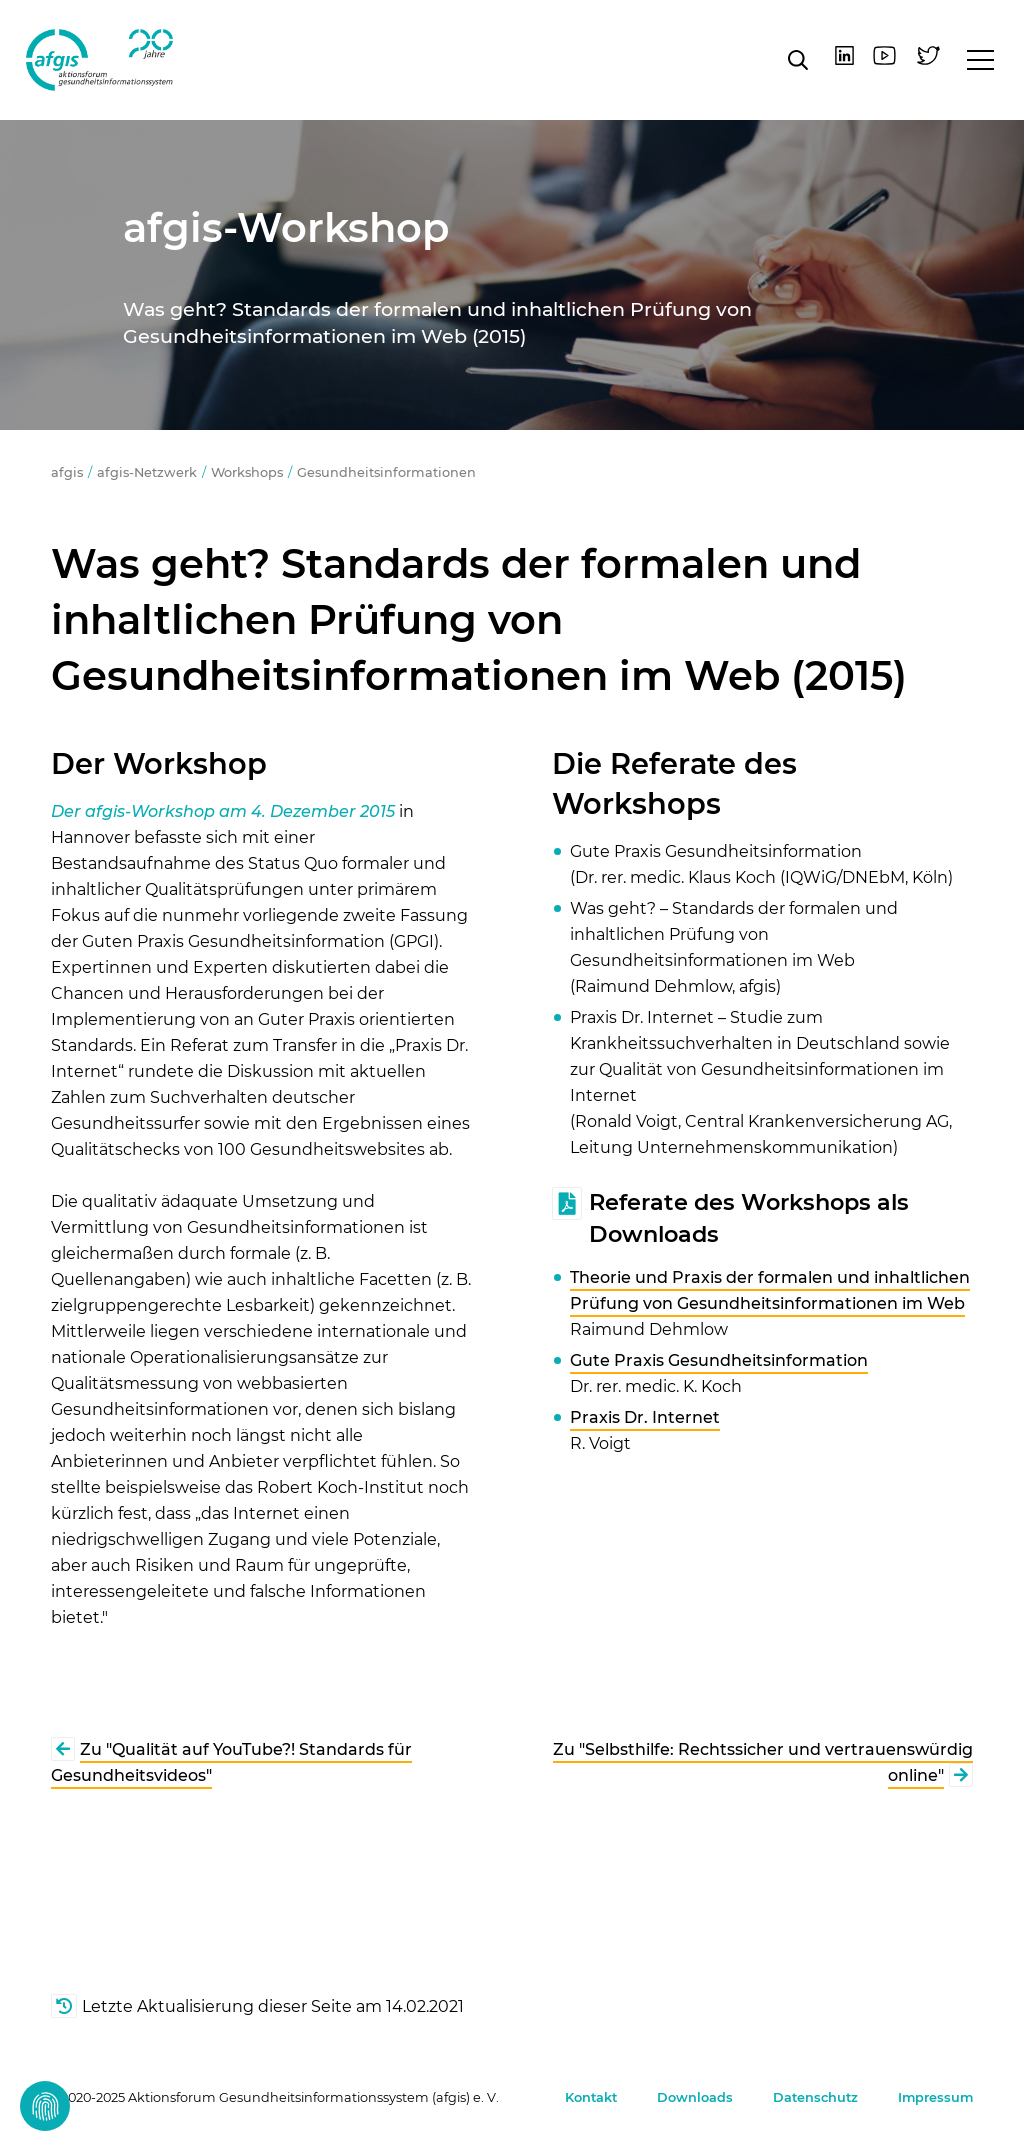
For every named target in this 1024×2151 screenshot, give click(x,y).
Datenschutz (815, 2097)
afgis (101, 60)
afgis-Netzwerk (147, 472)
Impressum (935, 2097)
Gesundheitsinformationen (386, 472)
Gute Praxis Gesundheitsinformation (719, 1360)
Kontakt (591, 2097)
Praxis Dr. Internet (645, 1417)
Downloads (695, 2097)
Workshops (247, 472)
